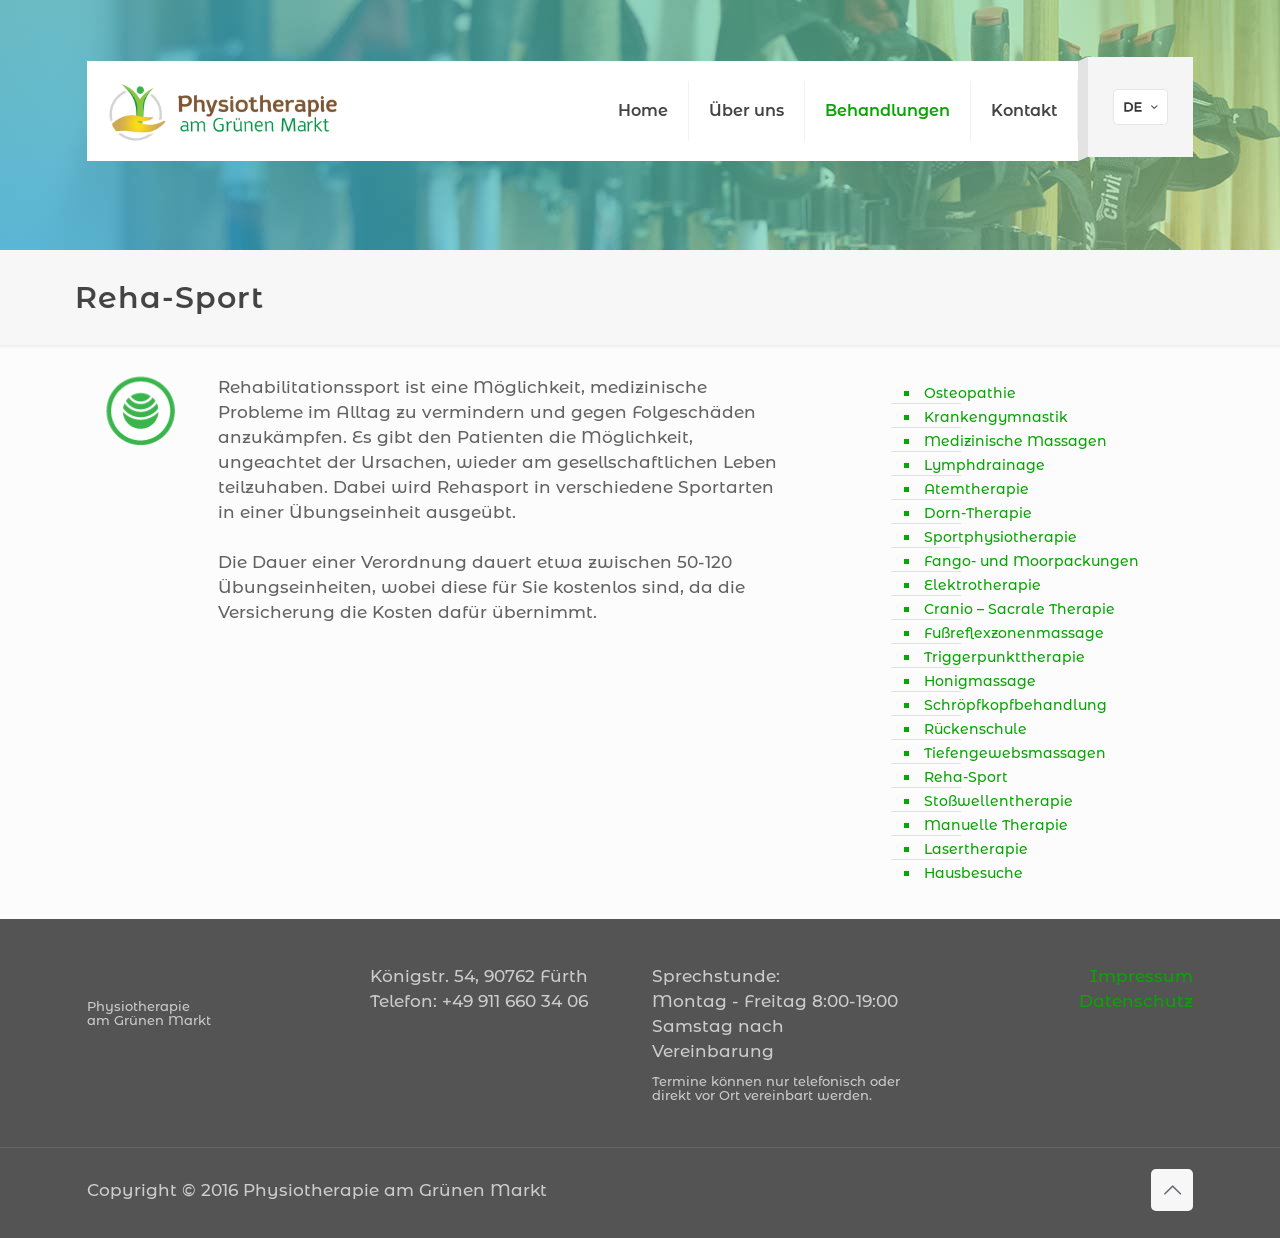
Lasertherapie (976, 849)
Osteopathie (970, 393)
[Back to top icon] (1172, 1190)
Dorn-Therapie (978, 513)
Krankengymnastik (996, 417)
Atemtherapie (976, 489)
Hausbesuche (973, 873)
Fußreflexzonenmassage (1014, 633)
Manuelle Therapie (996, 825)
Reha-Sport (966, 777)
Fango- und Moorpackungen (1031, 561)
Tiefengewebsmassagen (1015, 753)
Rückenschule (975, 729)
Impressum (1141, 976)
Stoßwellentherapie (998, 801)
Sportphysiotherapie (1000, 537)
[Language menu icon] (1140, 107)
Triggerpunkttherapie (1004, 657)
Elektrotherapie (982, 585)
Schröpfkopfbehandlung (1015, 705)
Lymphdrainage (984, 465)
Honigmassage (980, 681)
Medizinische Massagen (1015, 441)
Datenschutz (1136, 1001)
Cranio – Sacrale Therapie (1019, 609)
